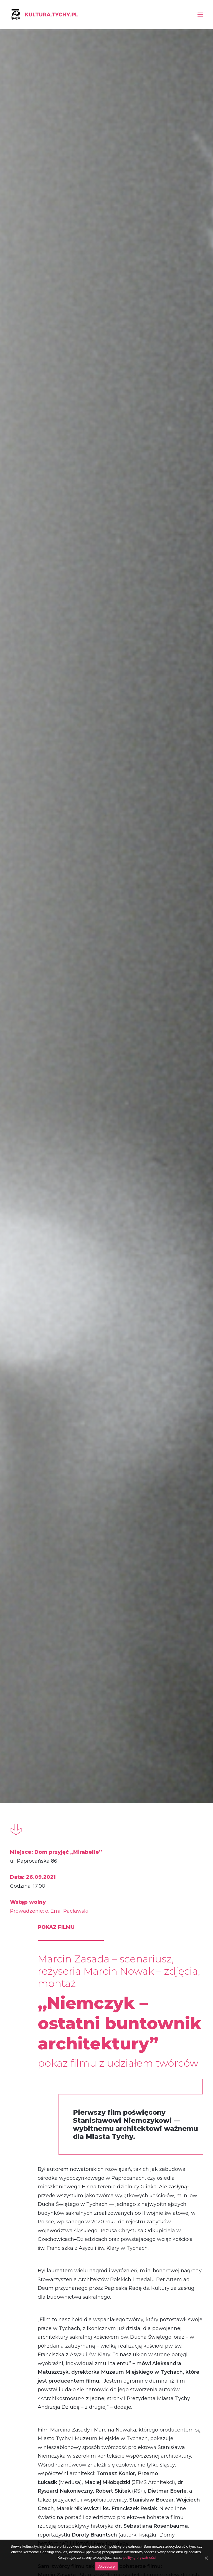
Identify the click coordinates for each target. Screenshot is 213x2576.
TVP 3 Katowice (57, 1825)
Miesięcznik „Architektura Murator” (81, 1807)
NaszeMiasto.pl (56, 1772)
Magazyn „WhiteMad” (65, 1816)
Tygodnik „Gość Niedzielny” (72, 1798)
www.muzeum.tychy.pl (112, 1847)
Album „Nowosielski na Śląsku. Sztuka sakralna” (40, 2214)
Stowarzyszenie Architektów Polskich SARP (92, 1732)
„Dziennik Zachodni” (63, 1763)
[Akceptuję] (206, 2558)
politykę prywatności (139, 2557)
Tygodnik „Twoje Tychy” (68, 1781)
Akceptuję (106, 2566)
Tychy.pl (48, 1790)
